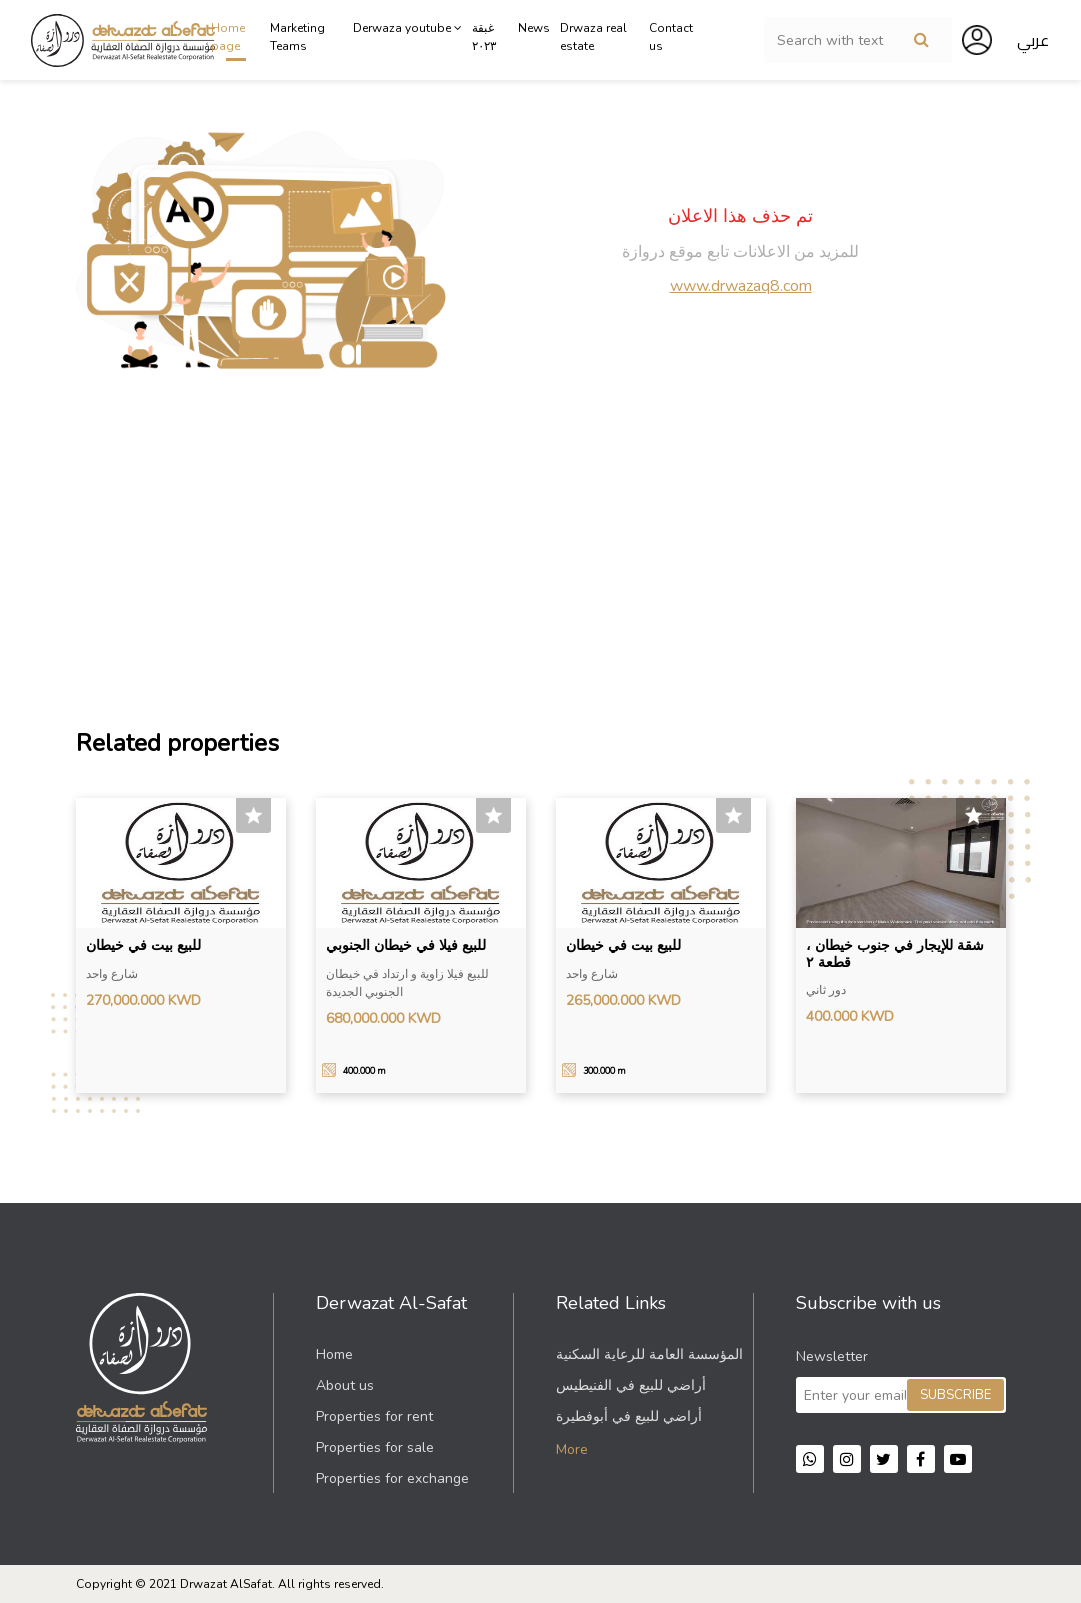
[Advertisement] (541, 549)
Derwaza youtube (407, 28)
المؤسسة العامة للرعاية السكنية (649, 1354)
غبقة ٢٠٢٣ (484, 37)
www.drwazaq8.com (741, 286)
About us (345, 1385)
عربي (1033, 40)
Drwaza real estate (593, 37)
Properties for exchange (392, 1478)
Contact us (671, 37)
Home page (228, 37)
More (572, 1449)
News (534, 28)
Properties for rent (374, 1416)
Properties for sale (375, 1447)
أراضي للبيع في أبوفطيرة (629, 1416)
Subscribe (955, 1395)
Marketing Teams (297, 37)
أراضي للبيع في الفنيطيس (631, 1385)
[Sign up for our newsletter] (901, 1395)
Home (334, 1354)
